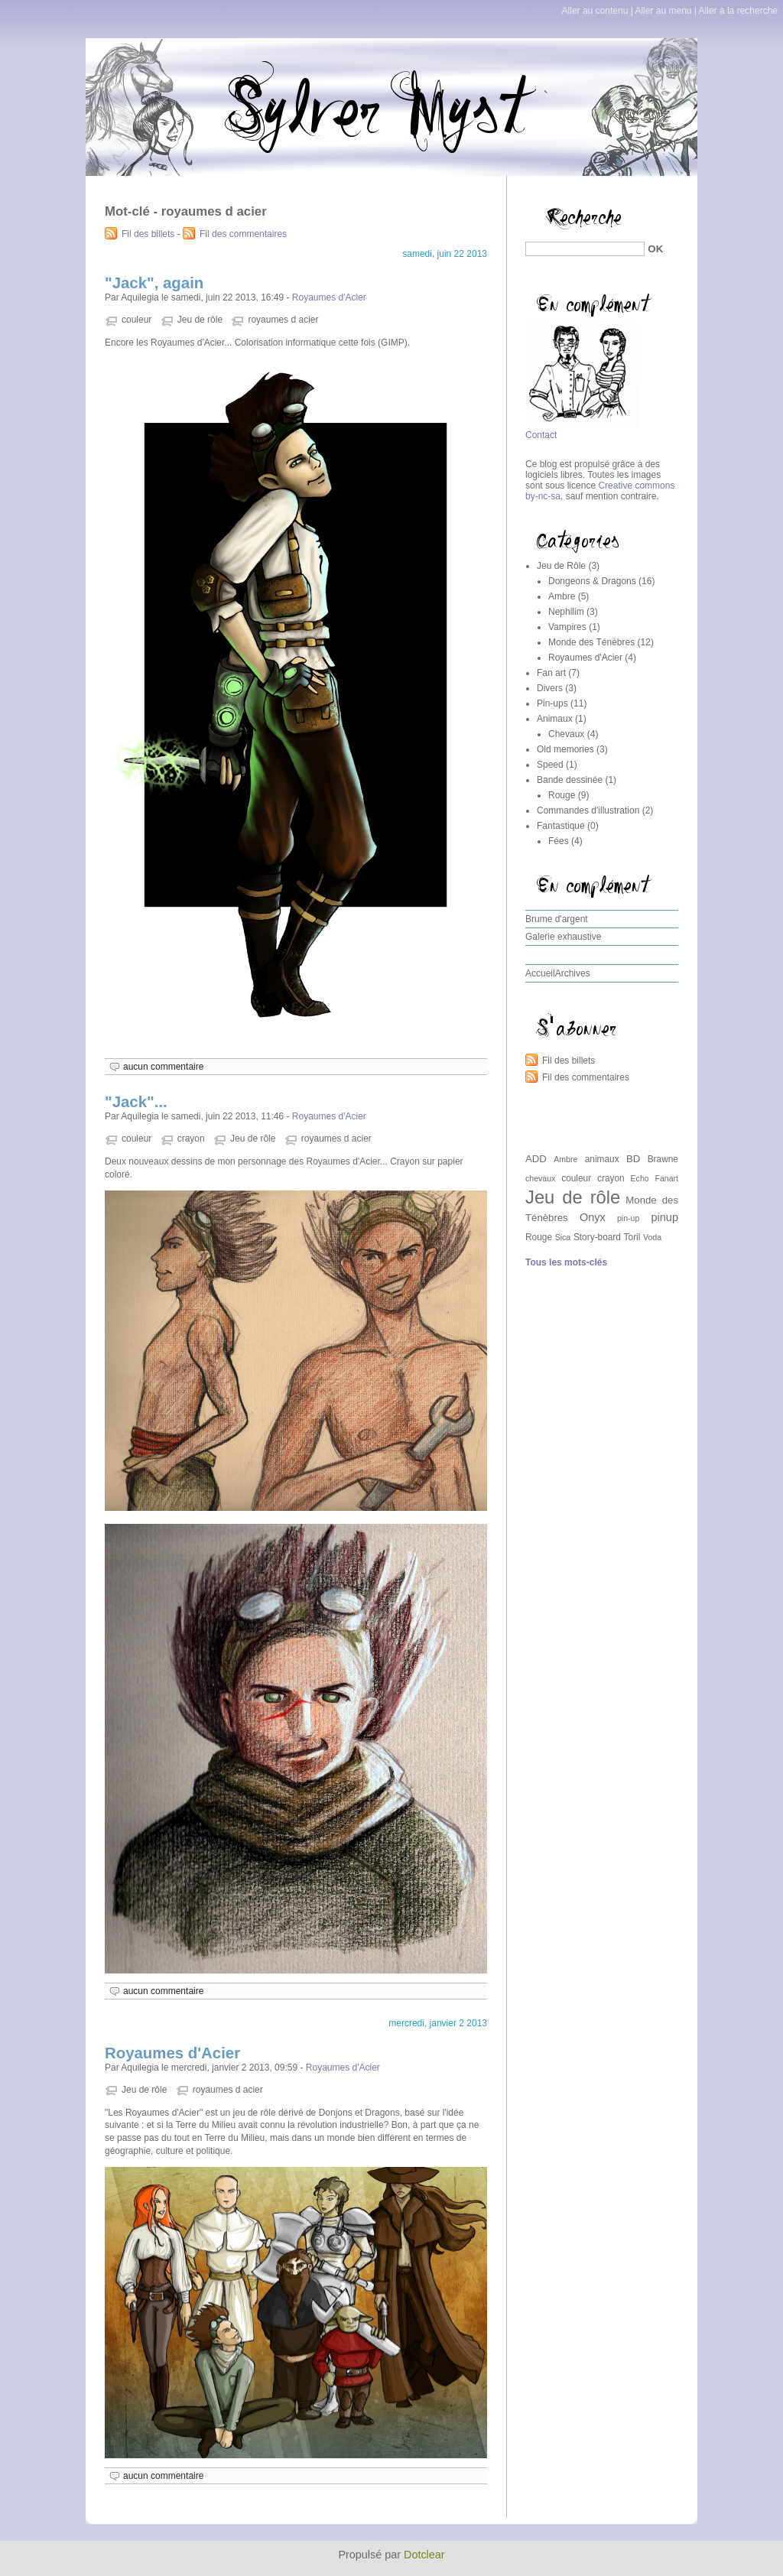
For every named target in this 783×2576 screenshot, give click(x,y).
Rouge (561, 795)
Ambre (561, 596)
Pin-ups (552, 703)
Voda (652, 1237)
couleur (136, 319)
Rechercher (548, 202)
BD (633, 1159)
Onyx (593, 1217)
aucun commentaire (163, 1066)
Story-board (597, 1237)
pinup (664, 1217)
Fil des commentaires (243, 234)
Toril (632, 1237)
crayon (191, 1138)
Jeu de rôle (200, 319)
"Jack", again (154, 282)
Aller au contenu (595, 10)
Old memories (565, 749)
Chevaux (566, 734)
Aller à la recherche (738, 10)
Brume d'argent (556, 919)
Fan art (551, 673)
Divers (550, 688)
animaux (602, 1159)
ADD (536, 1159)
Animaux (555, 718)
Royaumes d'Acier (329, 297)
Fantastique (561, 825)
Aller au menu (663, 10)
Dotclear (424, 2554)
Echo (640, 1178)
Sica (563, 1237)
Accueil (540, 973)
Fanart (666, 1178)
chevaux (540, 1178)
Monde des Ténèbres (591, 642)
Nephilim (566, 611)
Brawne (663, 1159)
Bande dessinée (570, 780)
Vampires (567, 627)
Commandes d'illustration (588, 810)
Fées (558, 841)
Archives (572, 973)
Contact (541, 435)
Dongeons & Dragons (592, 581)
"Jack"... (136, 1101)
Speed (550, 764)
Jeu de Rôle (561, 565)
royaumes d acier (283, 319)
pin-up (628, 1218)
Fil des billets (148, 234)
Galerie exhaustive (563, 936)
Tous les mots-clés (566, 1262)
